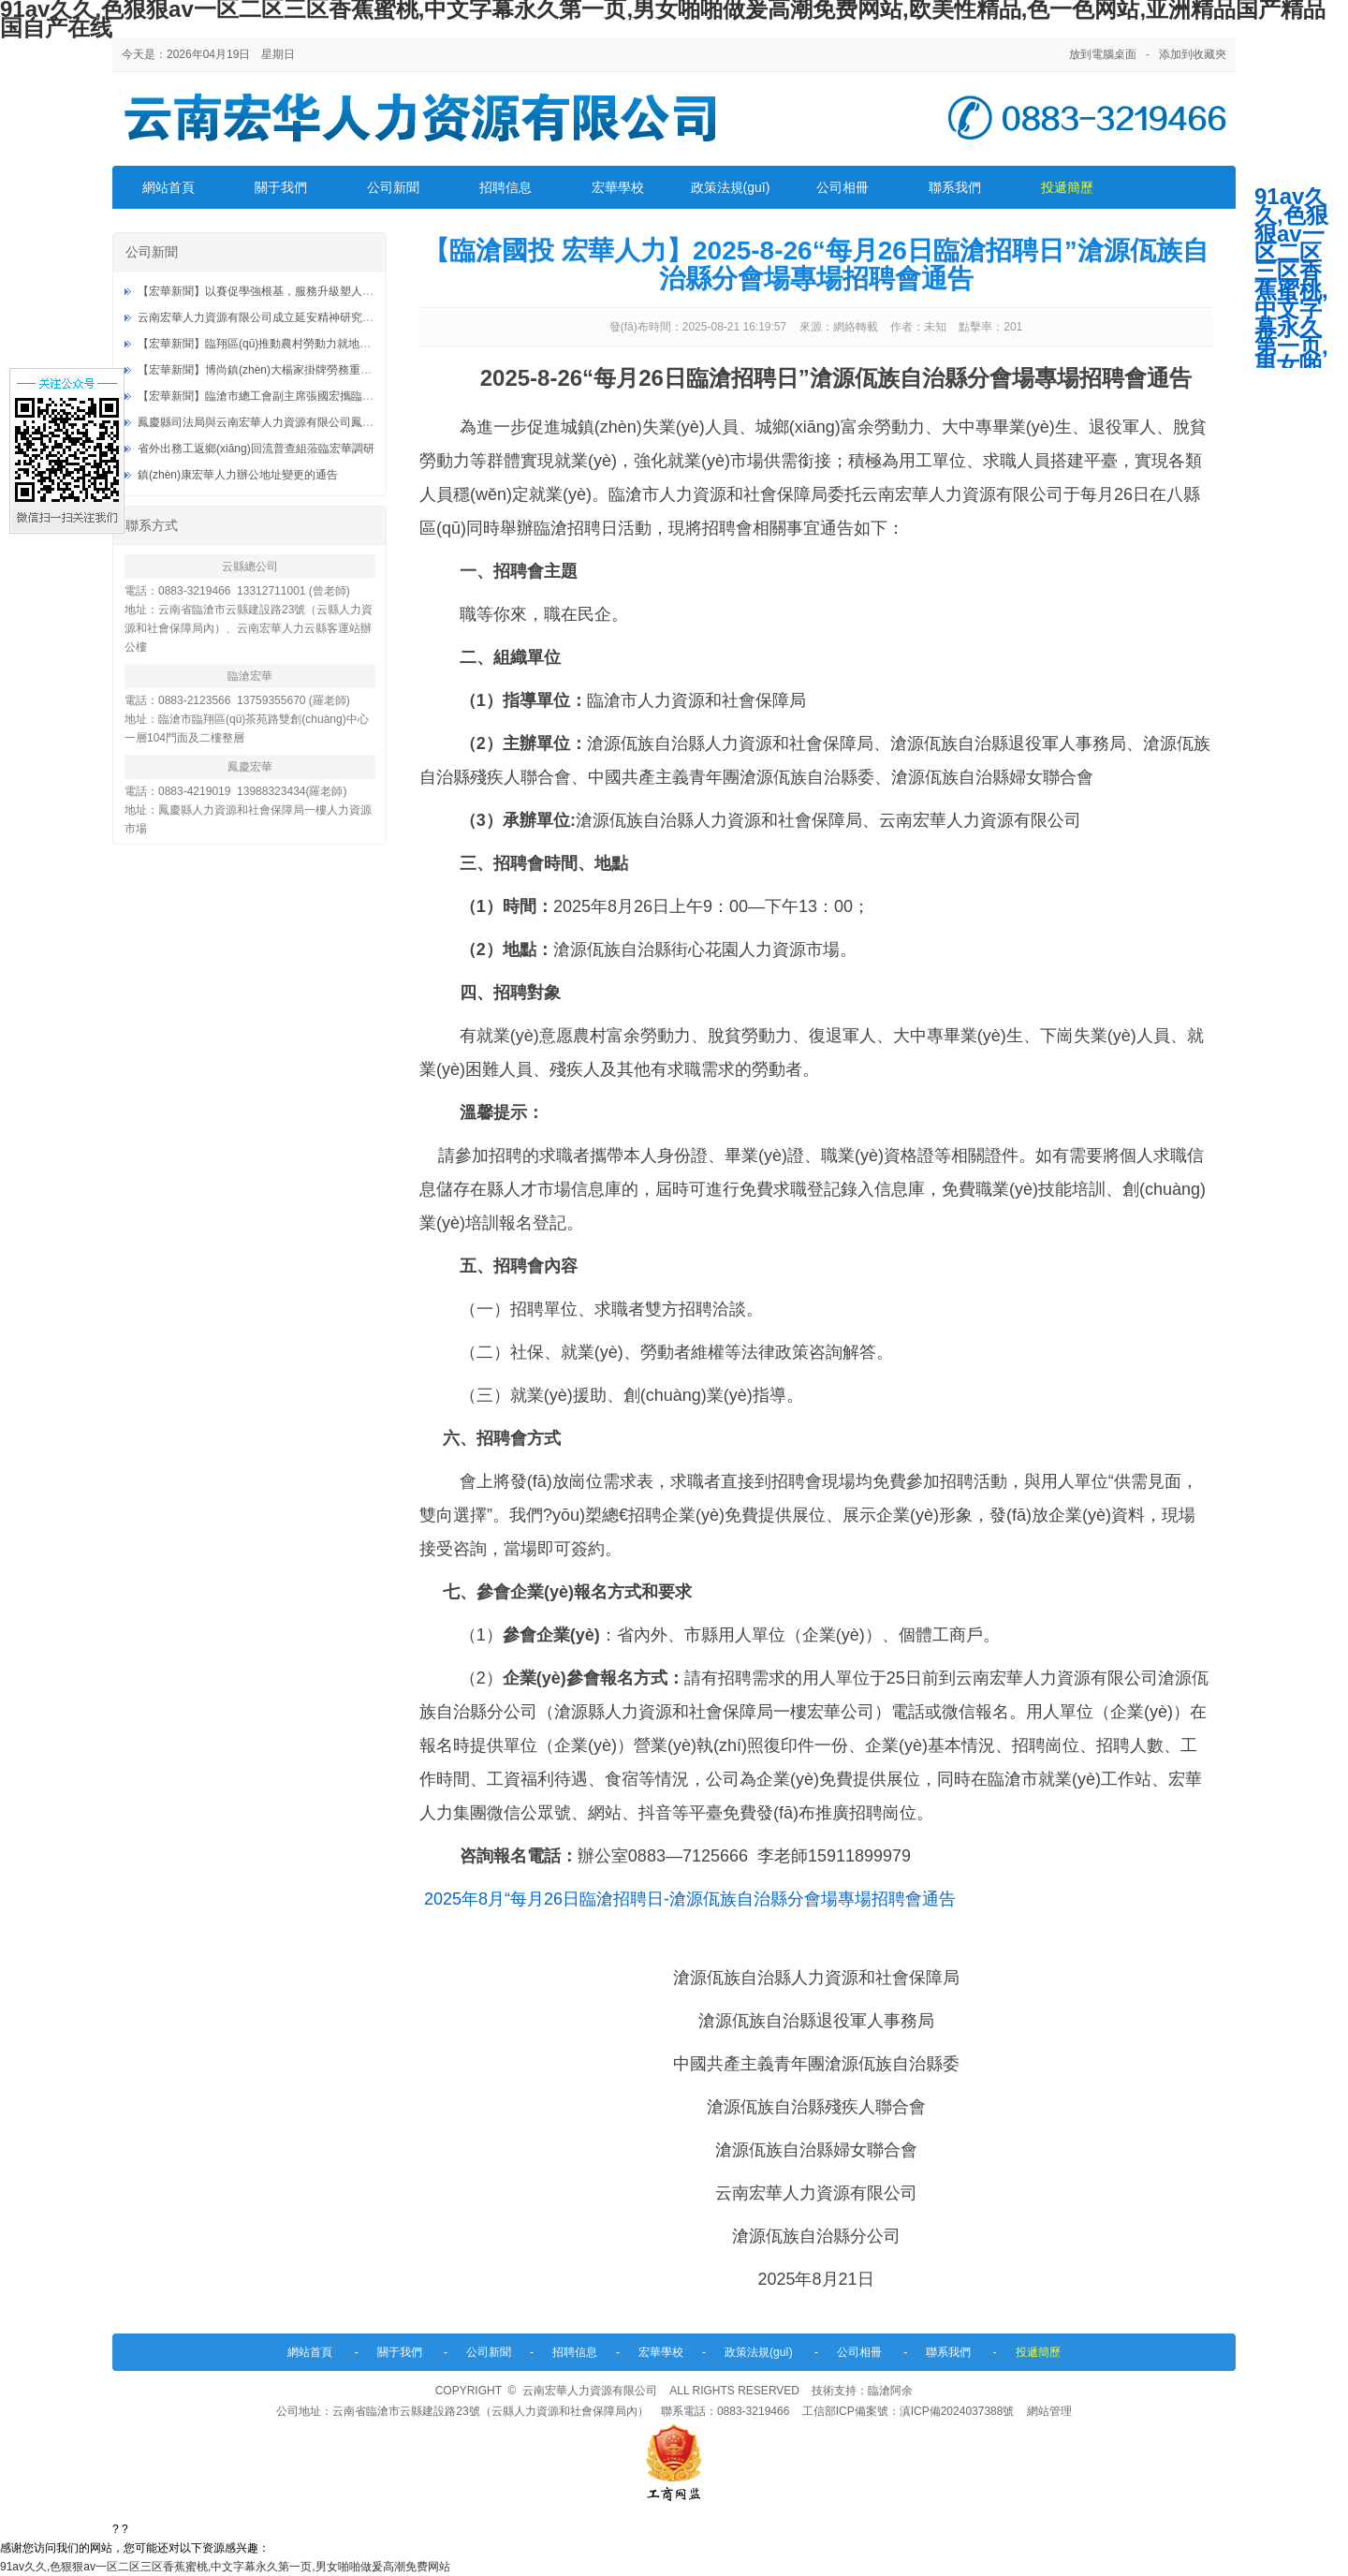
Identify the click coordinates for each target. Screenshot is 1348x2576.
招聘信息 (505, 187)
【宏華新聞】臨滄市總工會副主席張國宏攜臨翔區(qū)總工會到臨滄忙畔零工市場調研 (350, 396)
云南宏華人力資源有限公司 (589, 2390)
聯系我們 (955, 187)
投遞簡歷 (1067, 187)
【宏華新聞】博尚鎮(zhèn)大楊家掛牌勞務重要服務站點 (277, 369)
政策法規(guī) (730, 187)
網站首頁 (168, 187)
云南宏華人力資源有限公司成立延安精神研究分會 (261, 317)
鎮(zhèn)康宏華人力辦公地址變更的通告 (238, 474)
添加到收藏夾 (1192, 54)
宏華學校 (618, 187)
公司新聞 (393, 187)
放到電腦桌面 (1102, 54)
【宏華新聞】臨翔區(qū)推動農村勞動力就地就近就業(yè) (281, 343)
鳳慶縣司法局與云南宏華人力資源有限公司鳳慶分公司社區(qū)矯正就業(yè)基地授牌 (348, 422)
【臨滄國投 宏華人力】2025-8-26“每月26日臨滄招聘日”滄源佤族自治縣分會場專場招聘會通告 (816, 264)
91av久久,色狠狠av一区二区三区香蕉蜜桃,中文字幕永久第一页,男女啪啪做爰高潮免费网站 (225, 2566)
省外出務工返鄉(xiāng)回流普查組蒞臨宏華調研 (256, 448)
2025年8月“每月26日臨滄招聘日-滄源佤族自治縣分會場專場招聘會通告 (690, 1899)
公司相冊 (842, 187)
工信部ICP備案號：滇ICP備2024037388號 (908, 2411)
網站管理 (1049, 2411)
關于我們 (281, 187)
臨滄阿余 (890, 2390)
